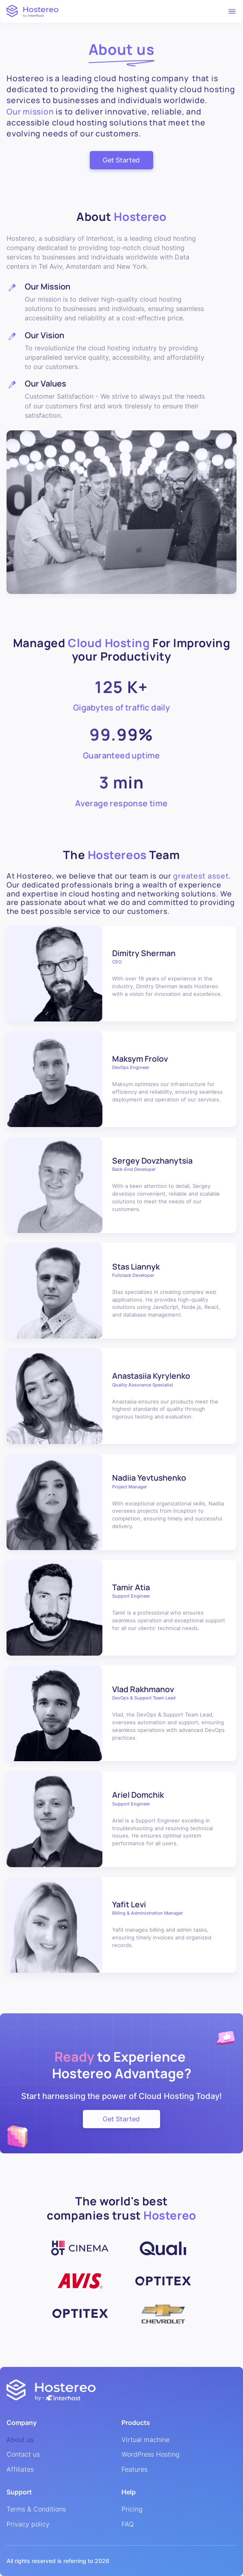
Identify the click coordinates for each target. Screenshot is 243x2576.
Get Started (121, 159)
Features (135, 2469)
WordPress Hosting (151, 2454)
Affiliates (20, 2469)
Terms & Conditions (36, 2509)
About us (20, 2440)
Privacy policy (28, 2524)
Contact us (23, 2454)
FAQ (128, 2524)
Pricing (132, 2509)
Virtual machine (145, 2440)
